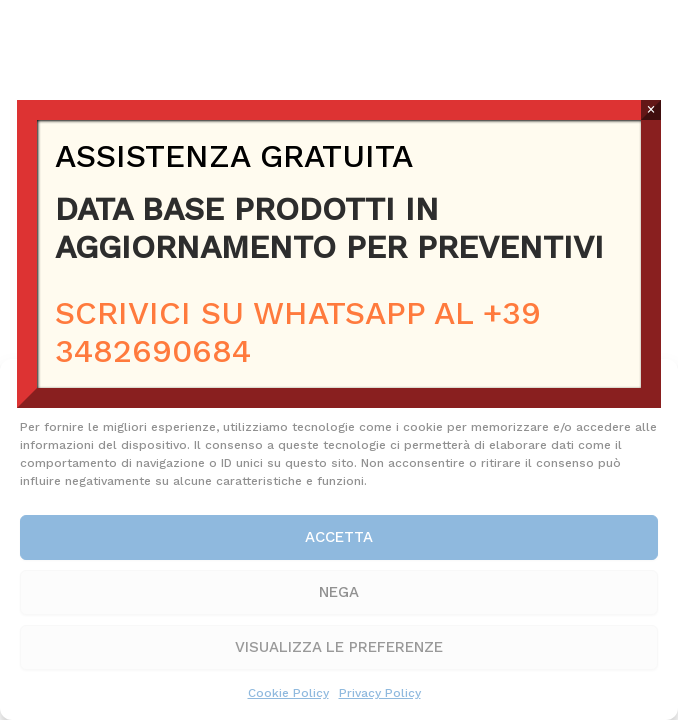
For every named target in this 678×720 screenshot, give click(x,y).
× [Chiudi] (650, 109)
